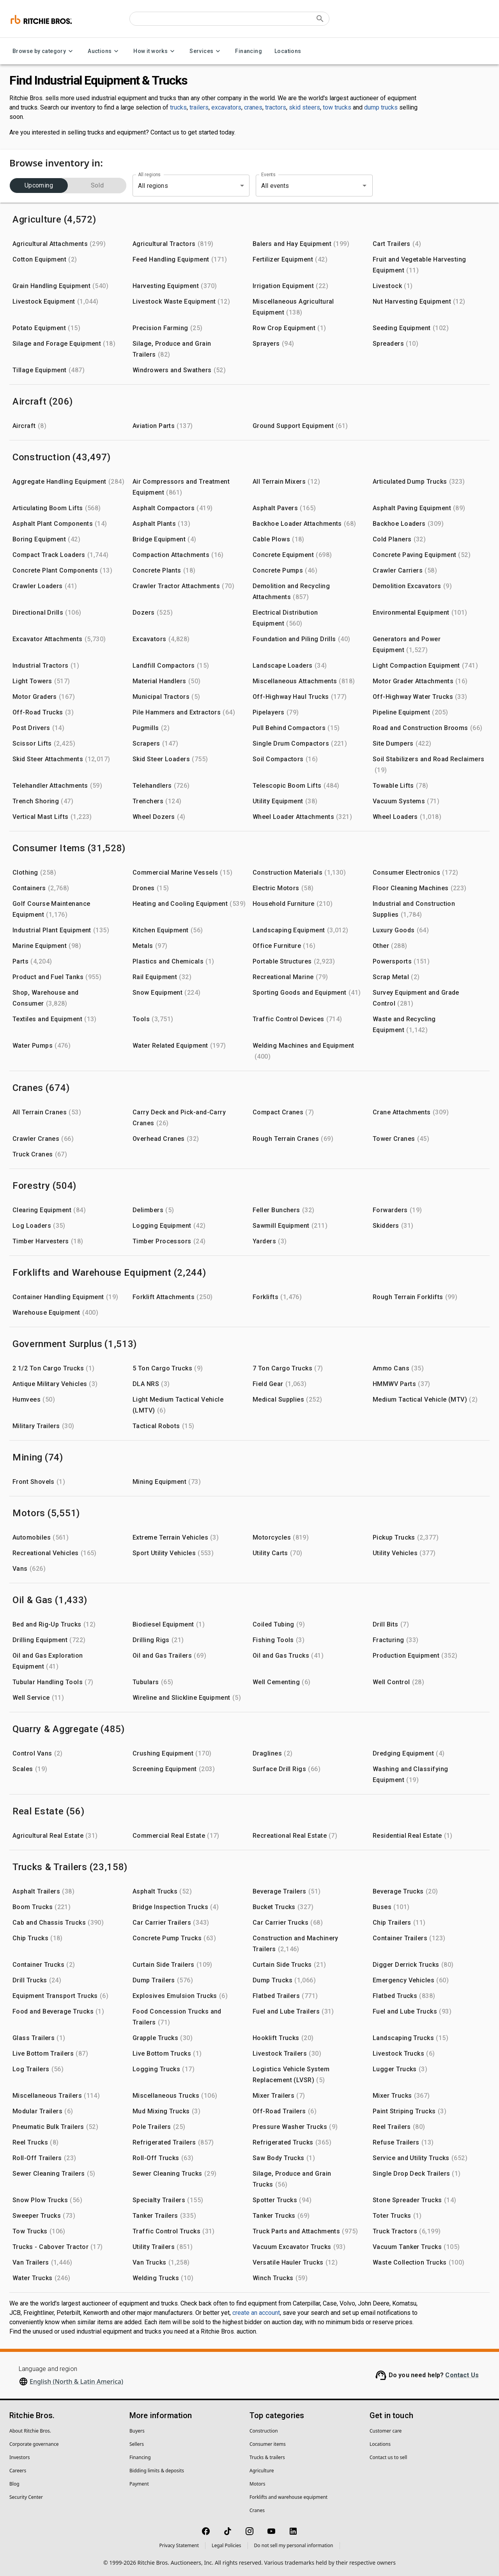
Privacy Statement (179, 2545)
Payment (139, 2484)
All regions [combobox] (153, 185)
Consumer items (268, 2444)
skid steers (304, 107)
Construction (264, 2430)
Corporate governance (33, 2444)
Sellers (136, 2444)
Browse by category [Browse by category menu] (43, 51)
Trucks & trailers (267, 2457)
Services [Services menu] (206, 51)
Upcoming (39, 185)
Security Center (26, 2497)
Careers (17, 2470)
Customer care (386, 2430)
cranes (253, 107)
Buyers (137, 2430)
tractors (275, 107)
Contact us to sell (388, 2457)
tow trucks (337, 107)
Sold (97, 185)
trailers (199, 107)
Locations (287, 51)
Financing (248, 51)
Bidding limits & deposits (156, 2470)
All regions (149, 174)
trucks (178, 107)
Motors (257, 2484)
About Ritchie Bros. (30, 2430)
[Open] (364, 185)
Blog (14, 2484)
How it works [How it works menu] (155, 51)
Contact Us (462, 2375)
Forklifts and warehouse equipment (288, 2497)
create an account (256, 2312)
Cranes (257, 2510)
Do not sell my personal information (293, 2545)
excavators (226, 107)
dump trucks (381, 107)
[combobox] (303, 185)
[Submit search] (320, 18)
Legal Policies (226, 2545)
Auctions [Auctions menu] (104, 51)
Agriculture (262, 2470)
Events (268, 174)
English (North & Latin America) (76, 2381)
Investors (19, 2457)
